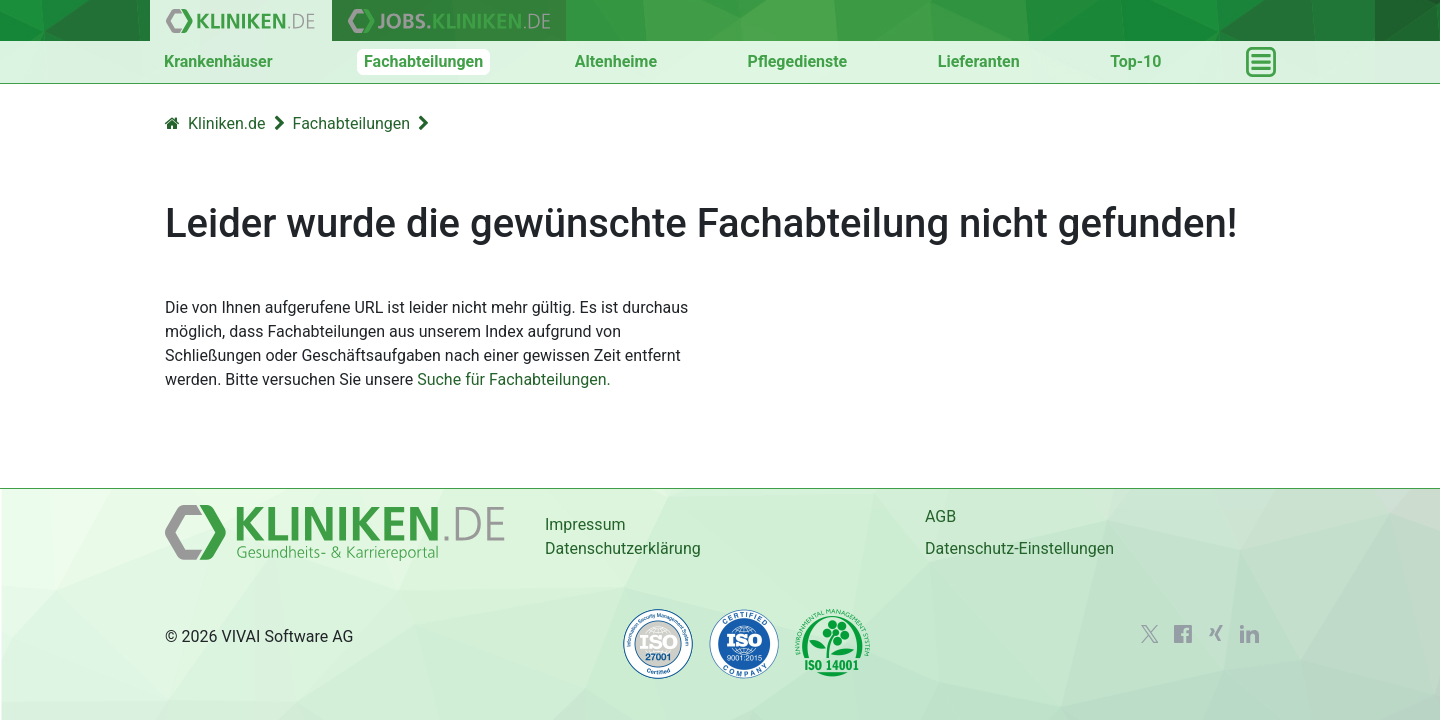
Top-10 (1135, 61)
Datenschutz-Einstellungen (1019, 548)
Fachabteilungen (423, 61)
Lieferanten (979, 61)
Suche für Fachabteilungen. (514, 379)
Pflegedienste (798, 61)
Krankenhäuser (218, 61)
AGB (940, 516)
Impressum (585, 524)
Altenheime (616, 61)
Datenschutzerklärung (623, 548)
